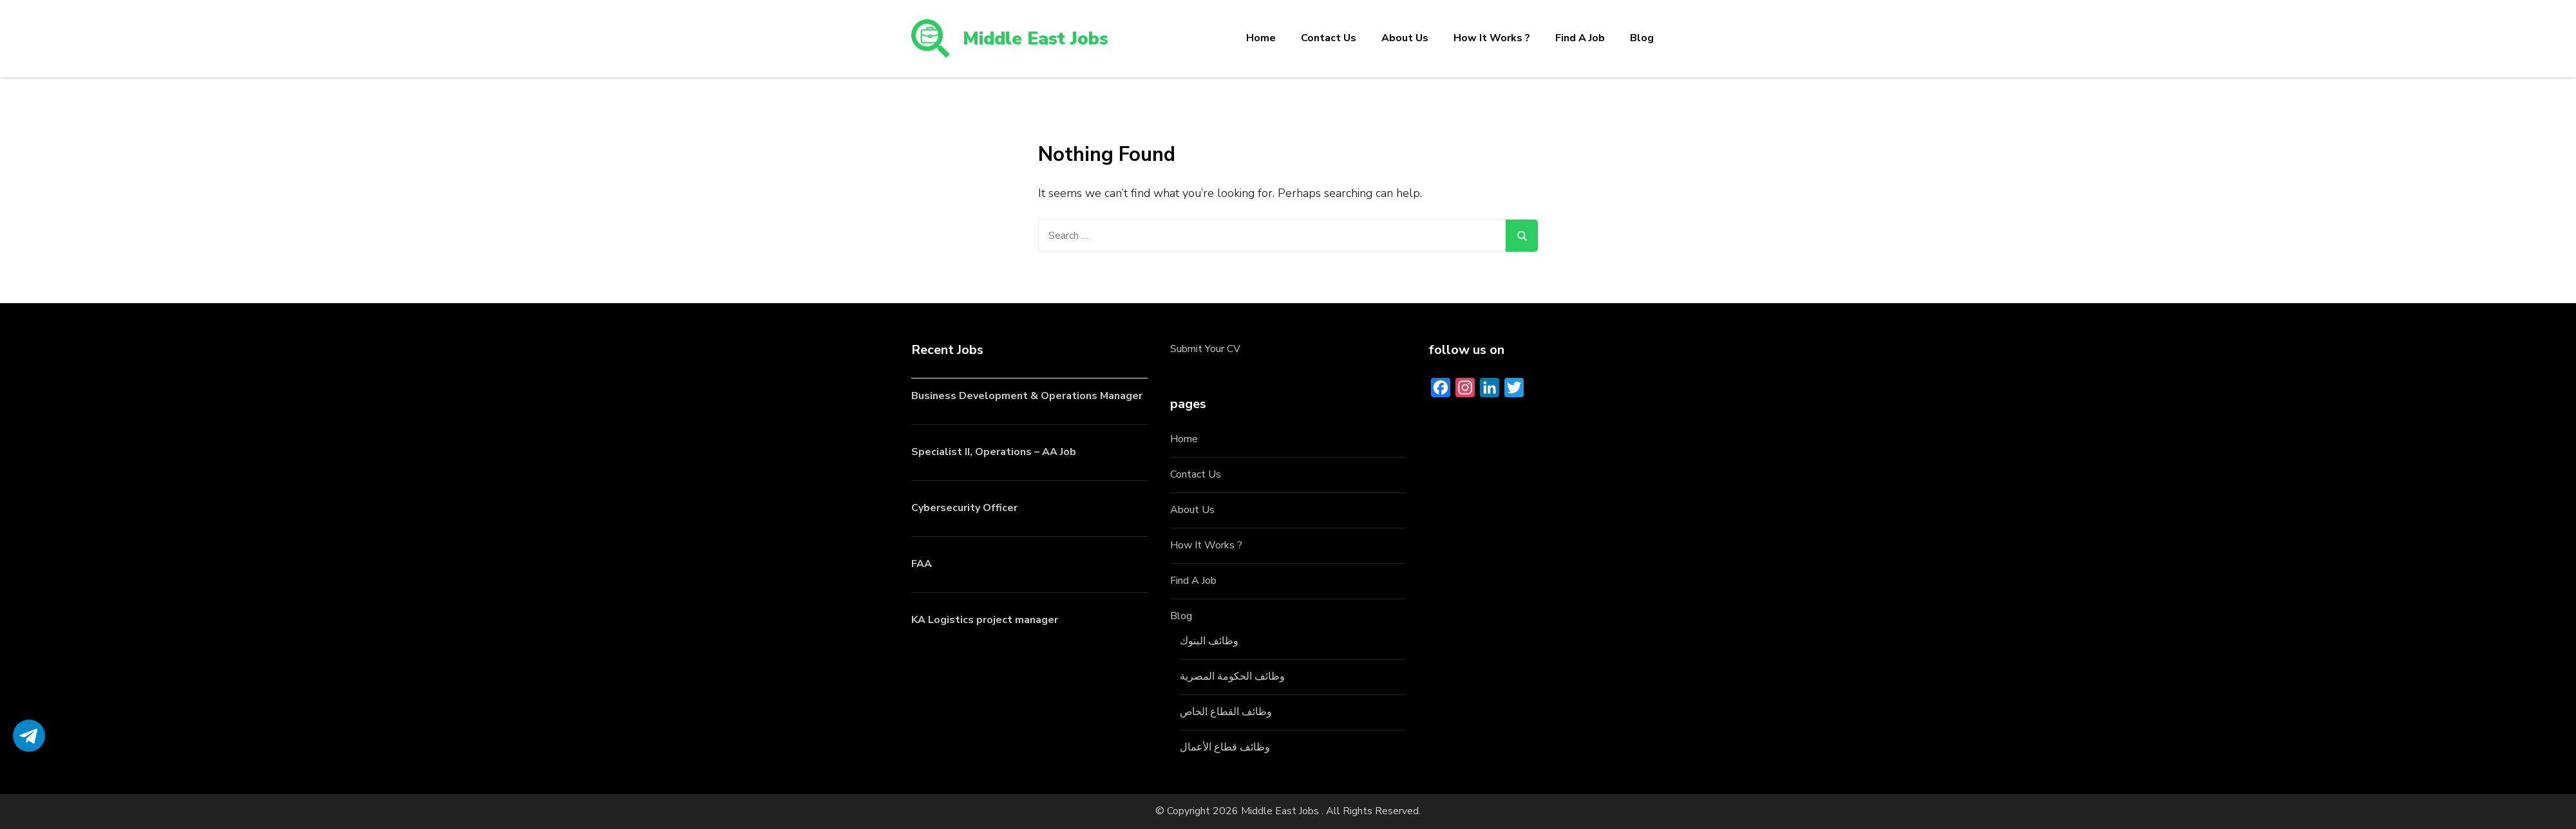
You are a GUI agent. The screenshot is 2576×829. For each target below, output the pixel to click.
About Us (1404, 38)
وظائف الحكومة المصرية (1232, 676)
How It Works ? (1492, 38)
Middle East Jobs (1035, 38)
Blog (1642, 38)
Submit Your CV (1205, 349)
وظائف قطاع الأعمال (1225, 747)
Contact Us (1328, 38)
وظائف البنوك (1209, 641)
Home (1261, 38)
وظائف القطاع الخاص (1226, 712)
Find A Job (1580, 38)
